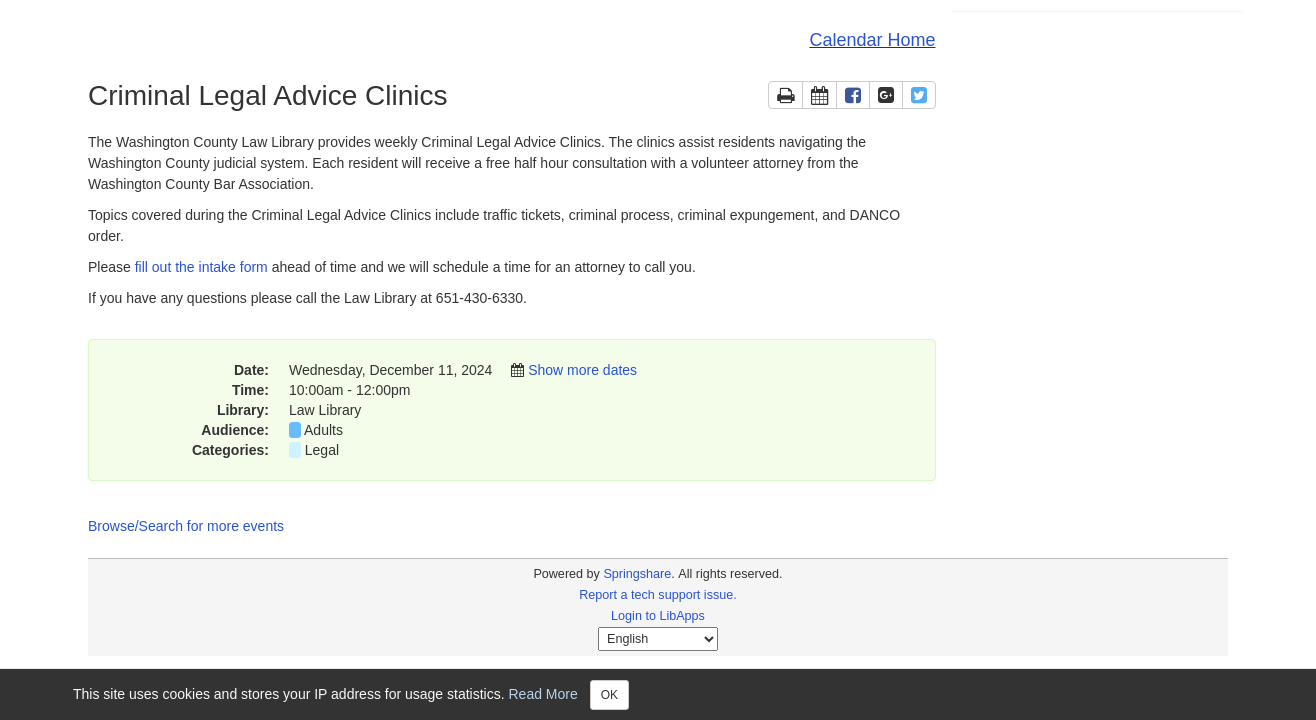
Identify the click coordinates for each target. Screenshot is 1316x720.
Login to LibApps (658, 616)
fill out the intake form (201, 267)
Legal (322, 450)
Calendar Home (872, 40)
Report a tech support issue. (658, 595)
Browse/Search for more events (186, 526)
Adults (323, 430)
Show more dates (582, 370)
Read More (543, 693)
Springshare (637, 574)
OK (609, 695)
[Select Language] (658, 639)
